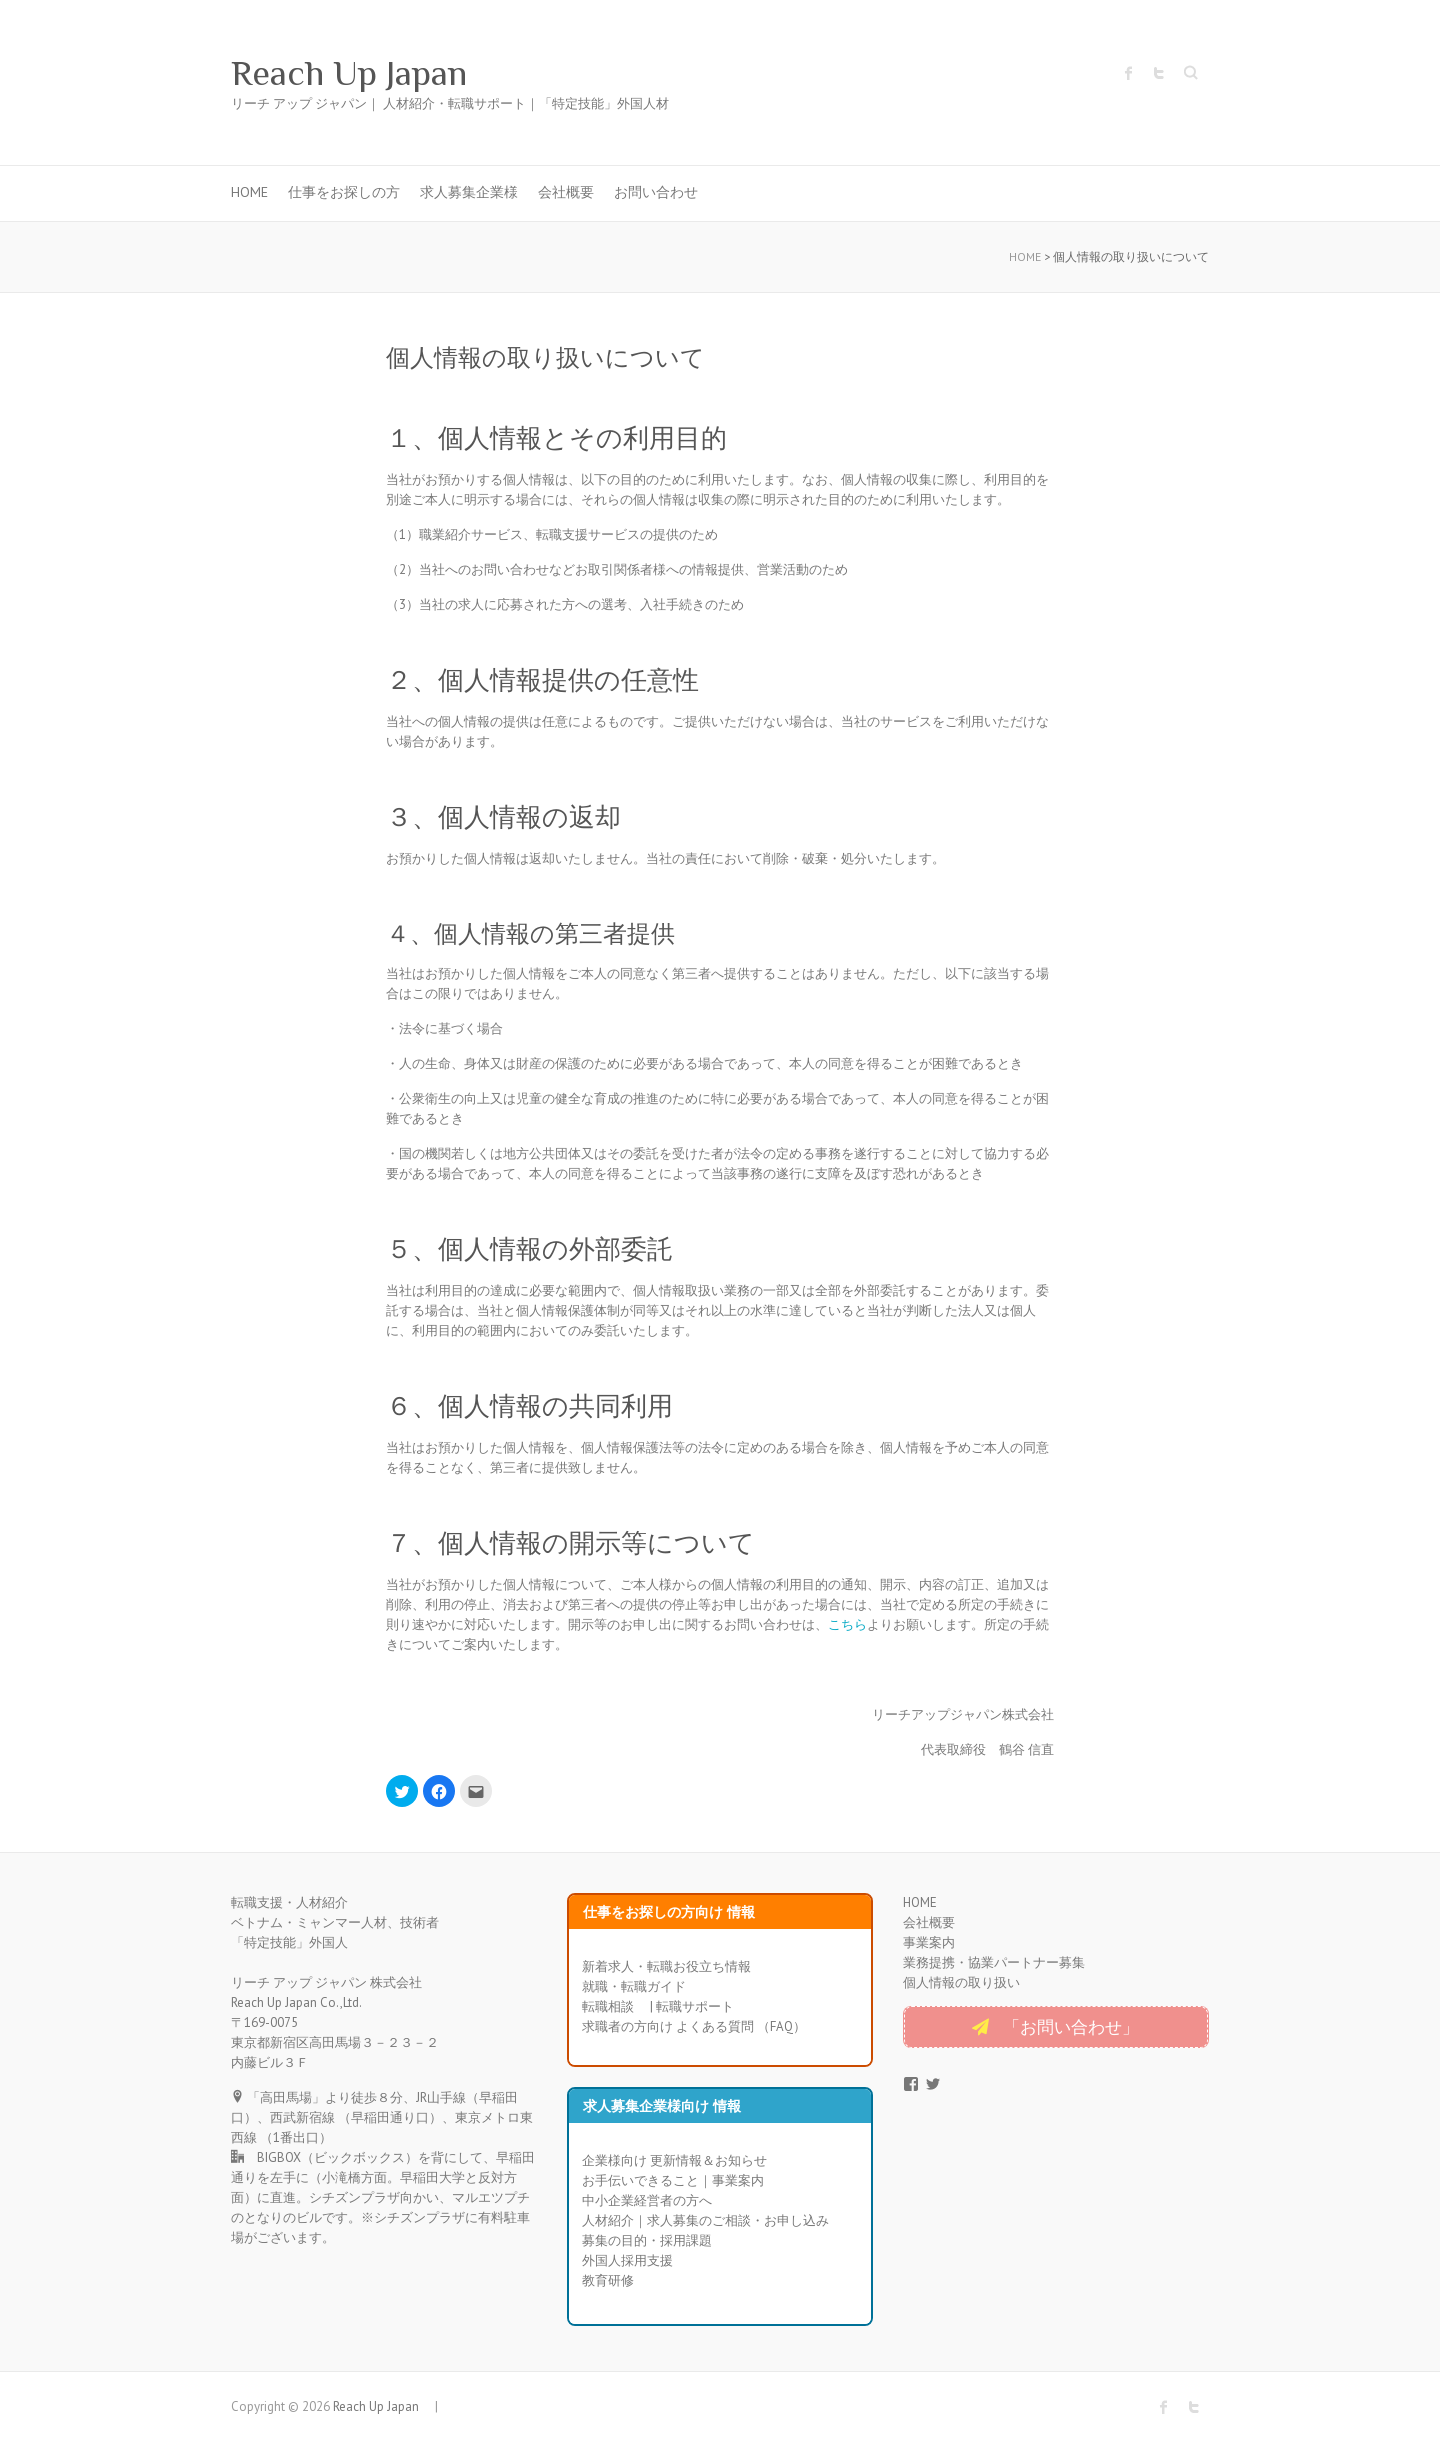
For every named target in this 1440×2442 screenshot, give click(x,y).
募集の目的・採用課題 (647, 2240)
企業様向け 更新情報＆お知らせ (674, 2160)
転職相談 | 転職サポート (658, 2006)
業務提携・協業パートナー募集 (994, 1962)
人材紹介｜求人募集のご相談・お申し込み (705, 2220)
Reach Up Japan (367, 73)
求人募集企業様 (469, 192)
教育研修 (608, 2280)
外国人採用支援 (627, 2260)
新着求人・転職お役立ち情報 (666, 1966)
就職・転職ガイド (634, 1986)
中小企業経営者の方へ (647, 2200)
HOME (249, 192)
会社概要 (566, 192)
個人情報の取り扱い (961, 1982)
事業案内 (929, 1942)
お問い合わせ (656, 192)
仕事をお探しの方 (344, 192)
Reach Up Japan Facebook (1129, 73)
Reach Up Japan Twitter (1159, 73)
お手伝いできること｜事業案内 (673, 2180)
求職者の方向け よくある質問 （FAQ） (694, 2026)
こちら (847, 1624)
